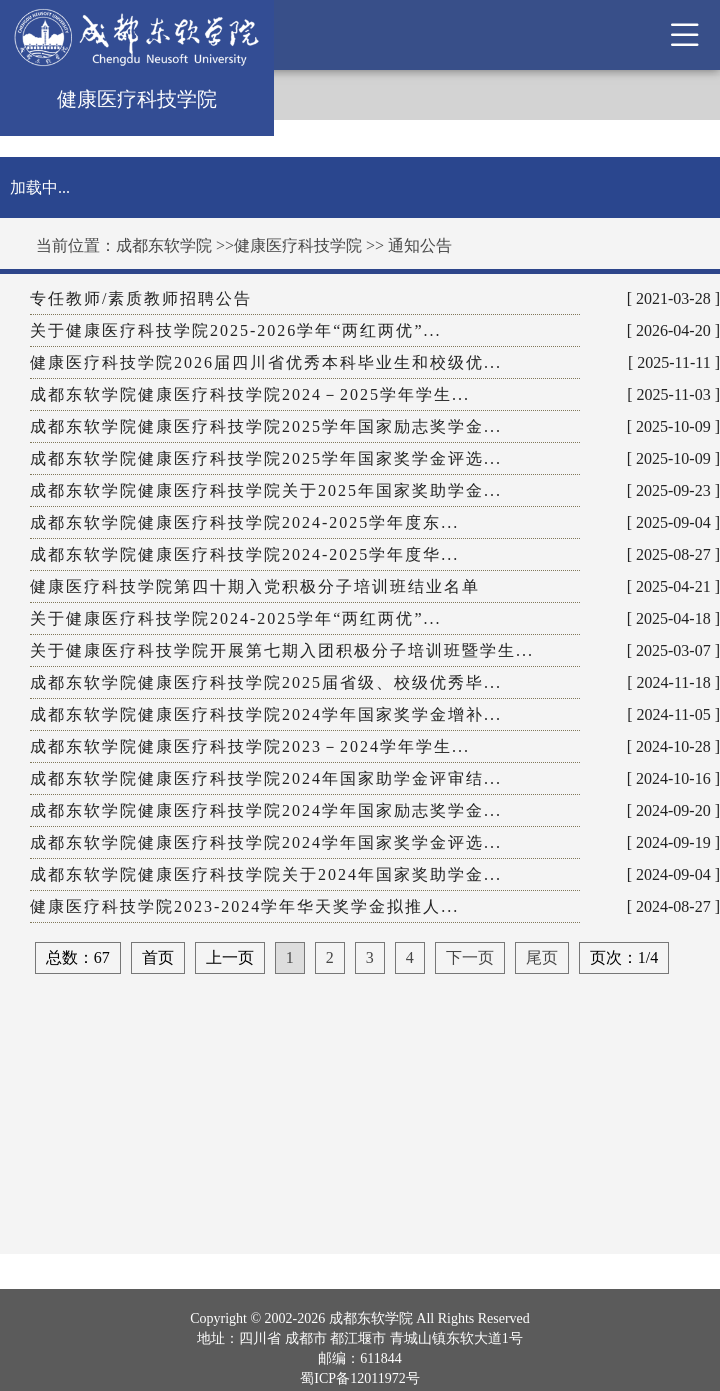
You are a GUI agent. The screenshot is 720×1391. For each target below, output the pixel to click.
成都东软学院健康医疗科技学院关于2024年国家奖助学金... (266, 874)
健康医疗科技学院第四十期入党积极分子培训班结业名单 (255, 586)
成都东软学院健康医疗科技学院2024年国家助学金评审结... (266, 778)
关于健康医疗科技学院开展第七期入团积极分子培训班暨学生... (282, 650)
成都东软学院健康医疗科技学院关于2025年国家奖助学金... (266, 490)
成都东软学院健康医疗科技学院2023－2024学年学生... (250, 746)
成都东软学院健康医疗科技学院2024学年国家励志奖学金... (266, 810)
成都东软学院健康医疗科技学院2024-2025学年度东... (244, 522)
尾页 (542, 957)
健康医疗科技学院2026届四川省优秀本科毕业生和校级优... (266, 362)
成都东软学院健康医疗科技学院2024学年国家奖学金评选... (266, 842)
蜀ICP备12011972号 (359, 1378)
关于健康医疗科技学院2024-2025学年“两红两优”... (236, 618)
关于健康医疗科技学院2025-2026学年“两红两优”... (236, 330)
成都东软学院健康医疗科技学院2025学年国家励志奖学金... (266, 426)
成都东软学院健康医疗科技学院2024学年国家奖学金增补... (266, 714)
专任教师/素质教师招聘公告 (141, 298)
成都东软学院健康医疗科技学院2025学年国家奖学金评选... (266, 458)
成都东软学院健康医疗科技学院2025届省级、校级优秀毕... (266, 682)
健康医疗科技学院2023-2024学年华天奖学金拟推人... (244, 906)
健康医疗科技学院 (298, 245)
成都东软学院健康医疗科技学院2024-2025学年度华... (244, 554)
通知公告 (420, 245)
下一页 (470, 957)
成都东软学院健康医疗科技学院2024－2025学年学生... (250, 394)
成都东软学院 (164, 245)
